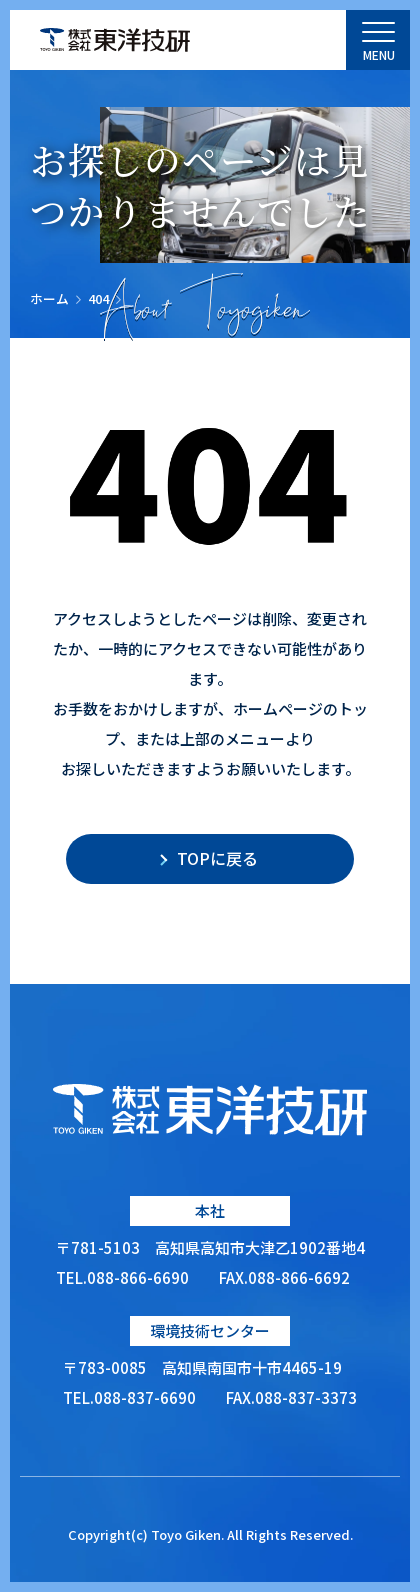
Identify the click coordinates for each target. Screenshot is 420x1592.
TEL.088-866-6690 (122, 1277)
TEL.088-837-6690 (129, 1397)
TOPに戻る (217, 858)
